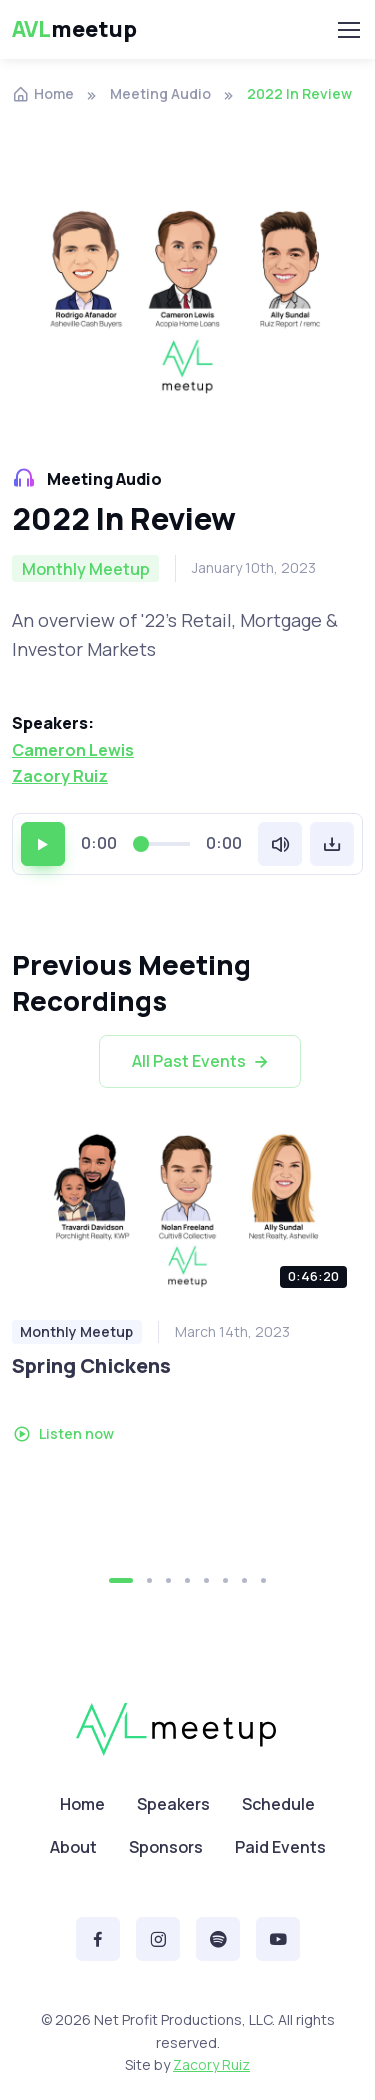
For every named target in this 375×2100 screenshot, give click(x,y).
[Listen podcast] (187, 1210)
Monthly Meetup (76, 1331)
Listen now (63, 1433)
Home (43, 93)
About (73, 1847)
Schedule (278, 1804)
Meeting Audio (160, 93)
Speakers (173, 1804)
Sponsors (166, 1847)
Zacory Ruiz (60, 776)
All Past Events (202, 1061)
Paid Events (280, 1847)
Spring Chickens (91, 1365)
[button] (121, 1580)
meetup (74, 29)
